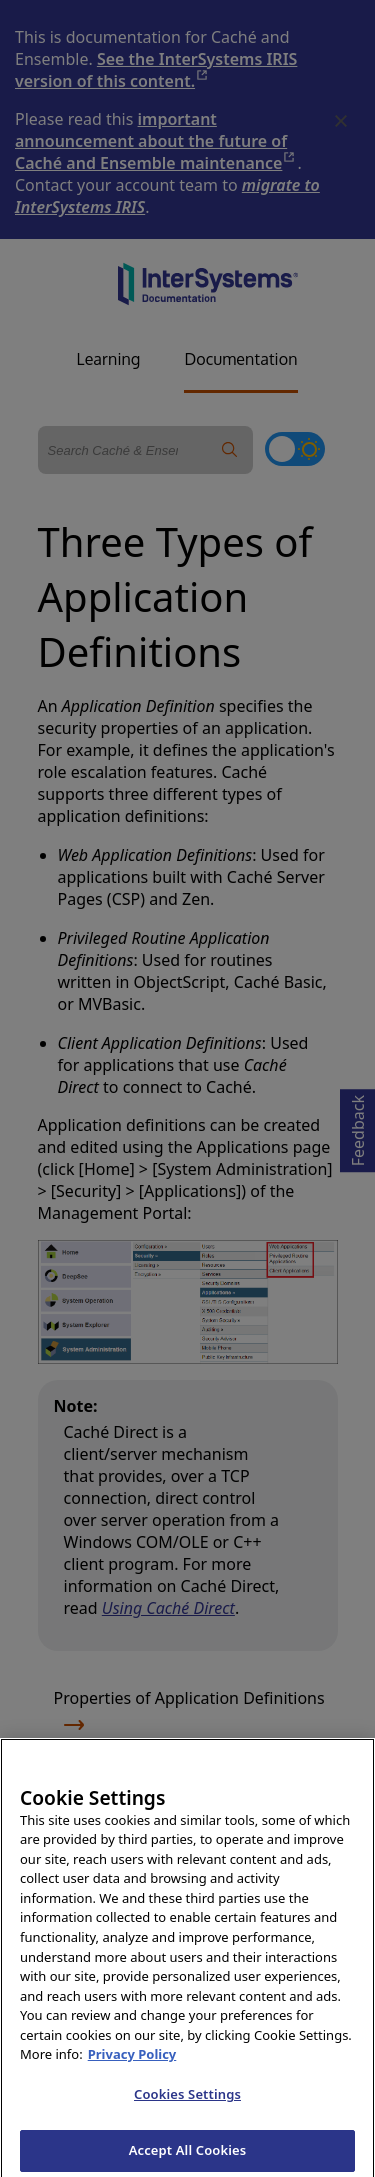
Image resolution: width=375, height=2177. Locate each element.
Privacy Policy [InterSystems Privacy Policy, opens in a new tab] (132, 2060)
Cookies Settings (187, 2100)
